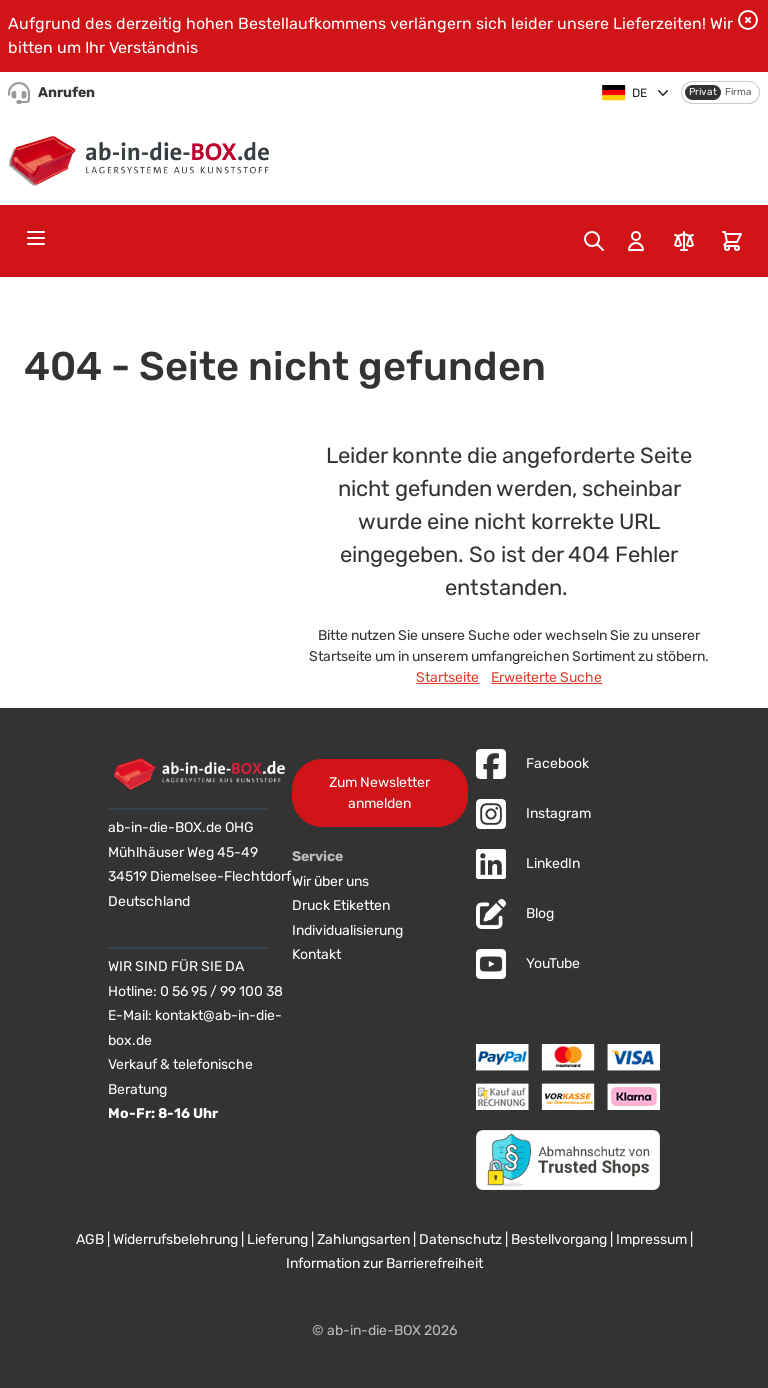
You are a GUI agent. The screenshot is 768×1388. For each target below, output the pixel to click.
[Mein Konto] (636, 241)
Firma (738, 92)
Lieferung (277, 1239)
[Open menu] (36, 238)
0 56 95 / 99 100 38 (221, 991)
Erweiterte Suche (546, 677)
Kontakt (316, 954)
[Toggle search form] (594, 241)
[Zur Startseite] (143, 157)
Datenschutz (460, 1239)
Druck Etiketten (341, 905)
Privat (703, 92)
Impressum (651, 1239)
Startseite (447, 677)
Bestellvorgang (559, 1239)
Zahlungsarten (363, 1239)
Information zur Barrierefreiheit (384, 1263)
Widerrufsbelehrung (175, 1239)
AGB (90, 1239)
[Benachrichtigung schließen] (748, 20)
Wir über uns (330, 881)
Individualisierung (347, 930)
